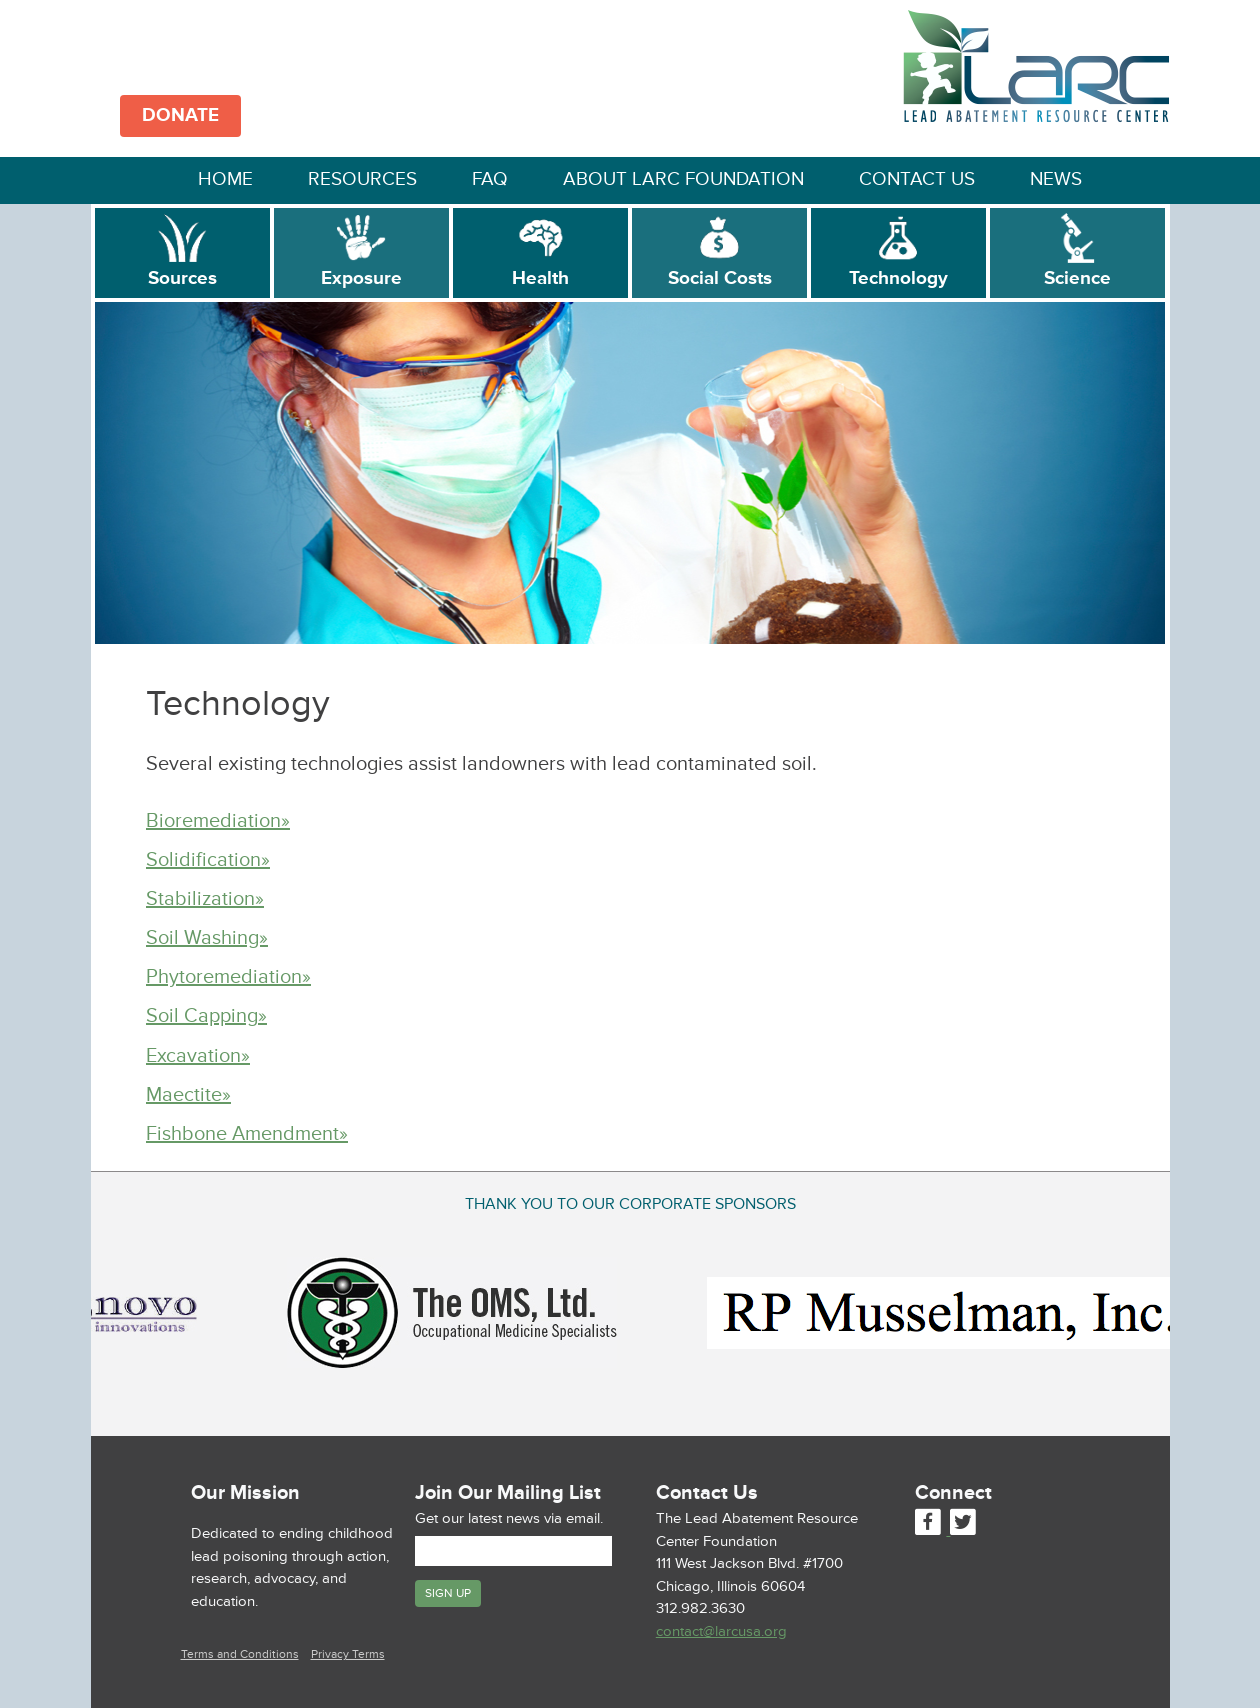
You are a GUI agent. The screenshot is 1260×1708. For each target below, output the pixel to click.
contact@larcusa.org (721, 1631)
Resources (362, 179)
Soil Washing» (207, 938)
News (1056, 179)
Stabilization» (205, 899)
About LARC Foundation (683, 179)
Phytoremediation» (228, 977)
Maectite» (188, 1095)
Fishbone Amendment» (247, 1134)
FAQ (490, 179)
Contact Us (917, 179)
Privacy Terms (348, 1654)
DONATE (180, 115)
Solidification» (208, 860)
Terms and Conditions (240, 1654)
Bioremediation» (218, 821)
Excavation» (198, 1056)
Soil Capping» (206, 1016)
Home (225, 179)
